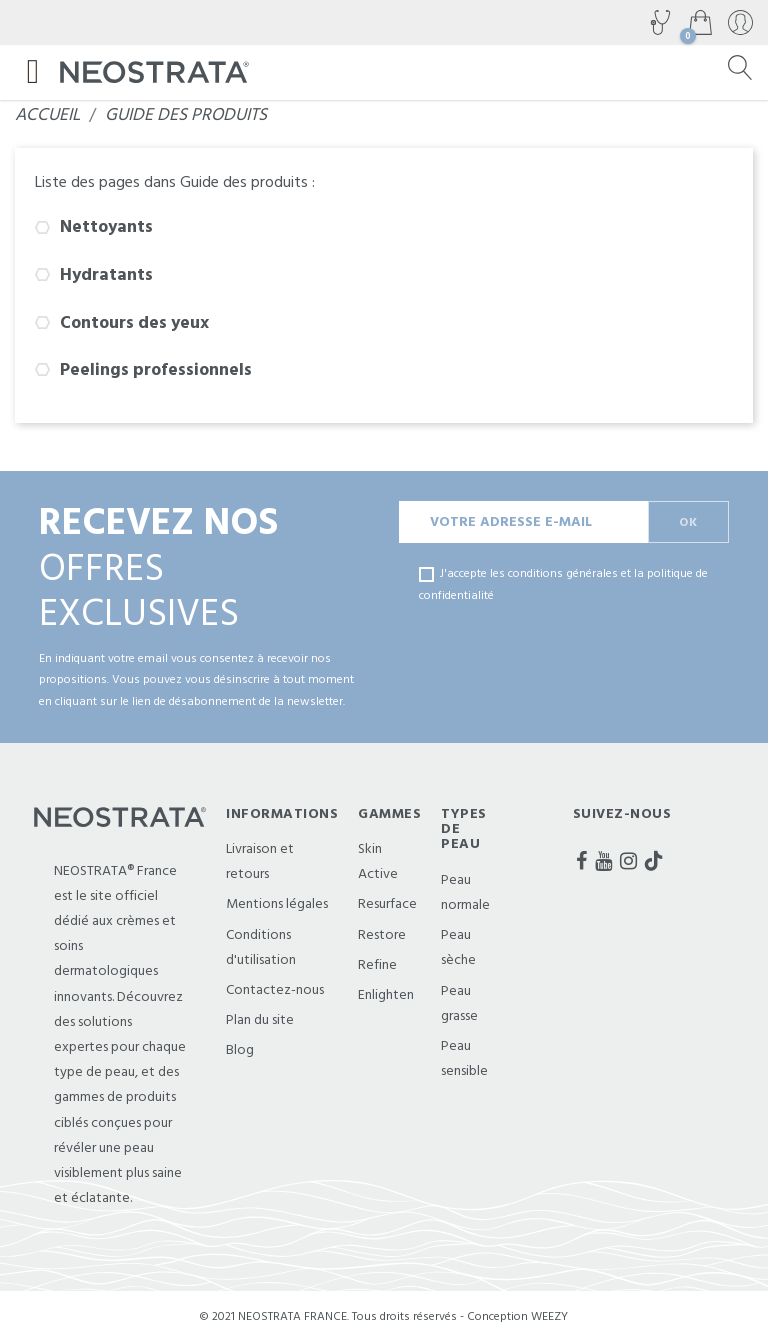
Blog (240, 1050)
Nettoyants (106, 227)
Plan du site (260, 1020)
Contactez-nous (275, 990)
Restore (382, 935)
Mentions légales (277, 904)
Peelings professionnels (156, 370)
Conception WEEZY (517, 1316)
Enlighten (386, 995)
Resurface (387, 904)
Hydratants (106, 275)
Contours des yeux (134, 323)
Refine (377, 965)
